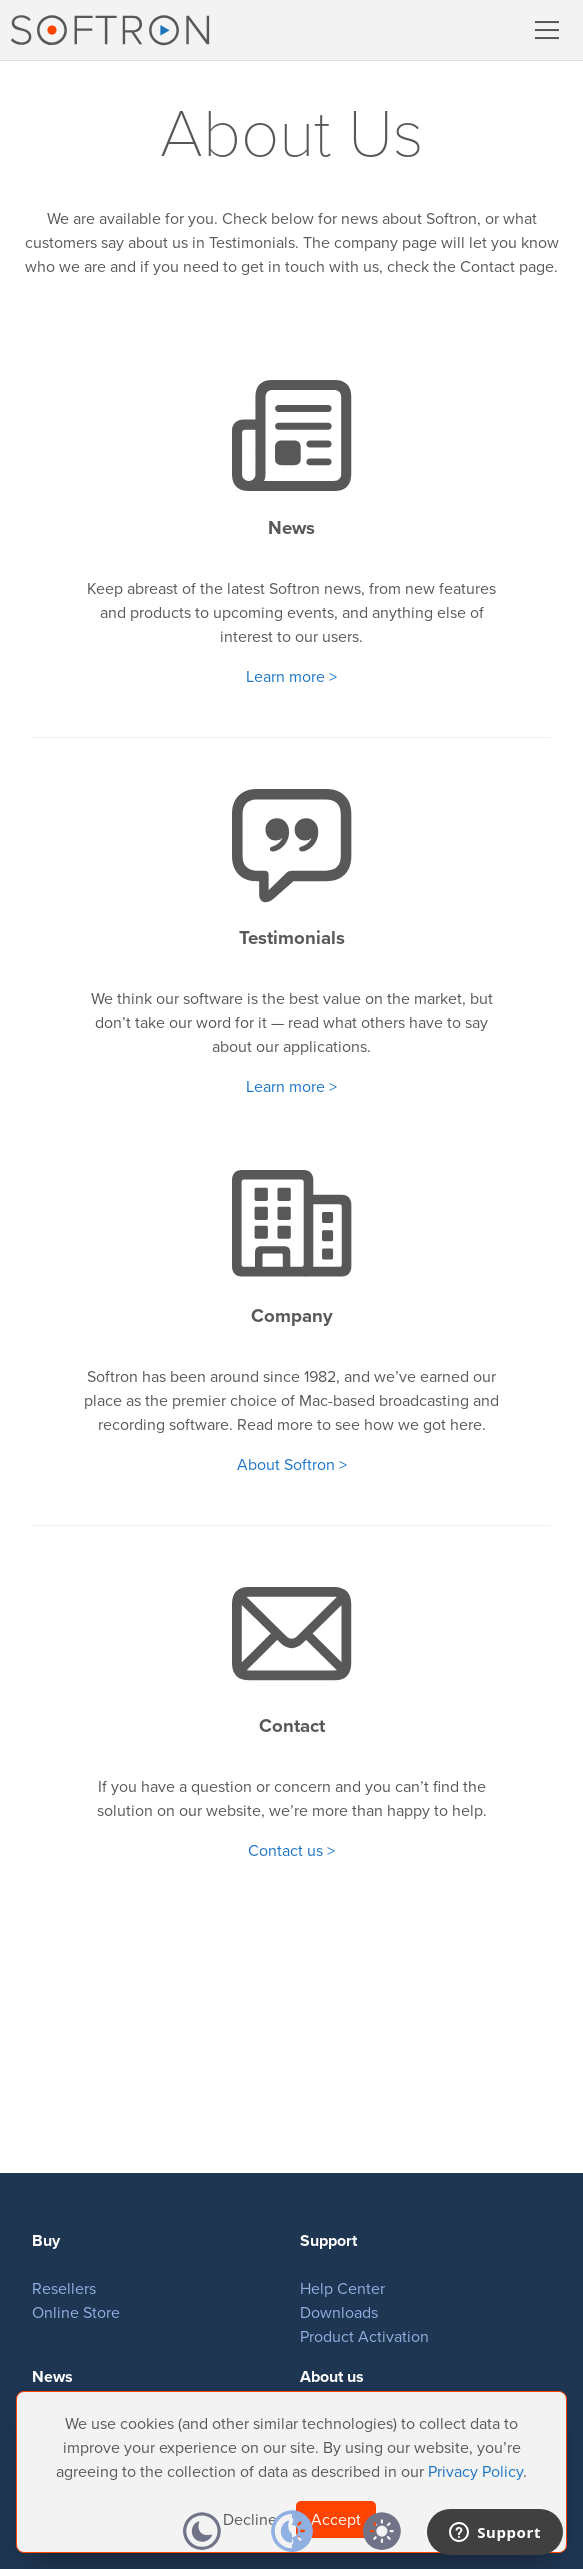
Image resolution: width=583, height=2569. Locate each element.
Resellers (64, 2288)
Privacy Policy (475, 2471)
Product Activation (364, 2336)
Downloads (339, 2312)
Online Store (76, 2312)
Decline (250, 2519)
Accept (336, 2519)
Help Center (342, 2288)
